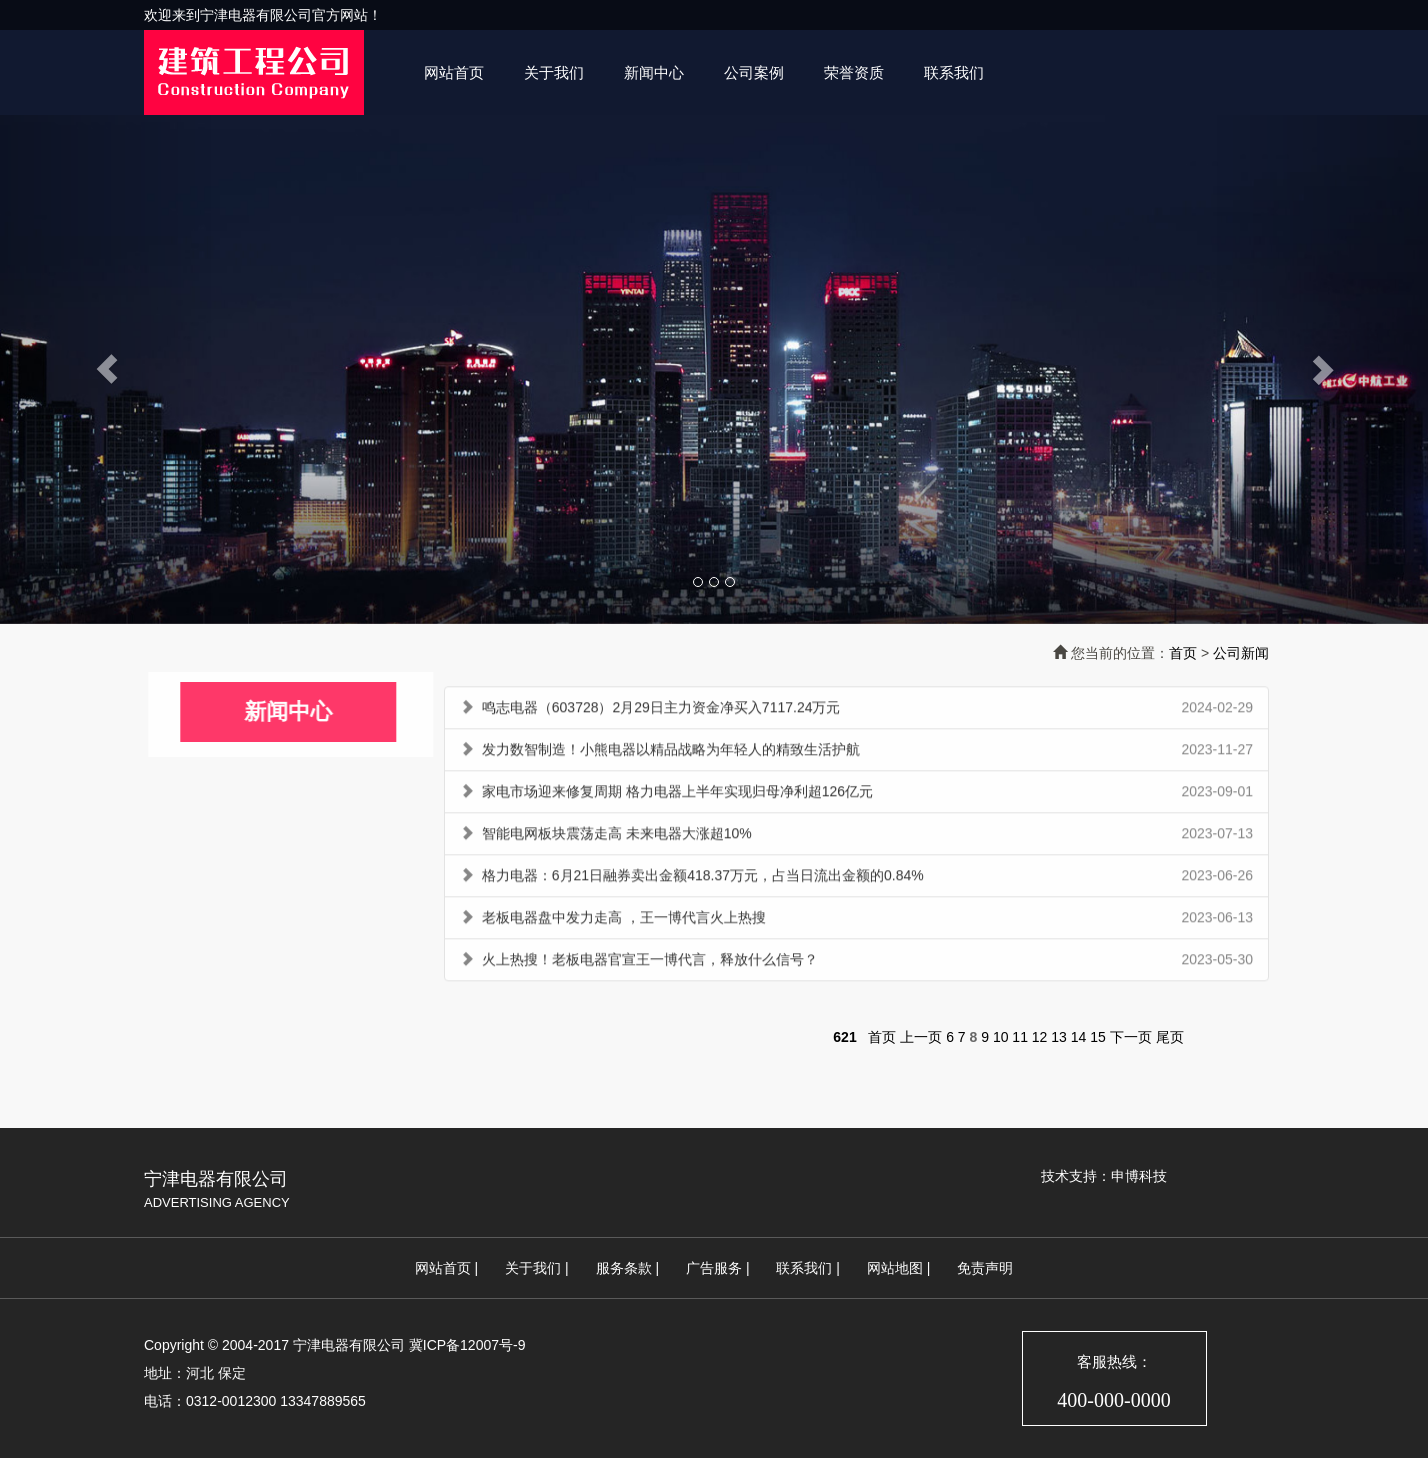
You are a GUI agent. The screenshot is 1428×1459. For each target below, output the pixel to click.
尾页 (1170, 1037)
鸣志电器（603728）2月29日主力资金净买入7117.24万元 (661, 711)
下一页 (1131, 1037)
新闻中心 (654, 72)
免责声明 (985, 1268)
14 (1079, 1037)
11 (1020, 1037)
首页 (1183, 653)
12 (1040, 1037)
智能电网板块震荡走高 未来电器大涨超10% (617, 837)
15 (1098, 1037)
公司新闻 (1241, 653)
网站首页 (454, 72)
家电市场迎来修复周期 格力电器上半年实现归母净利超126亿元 (677, 795)
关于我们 (554, 72)
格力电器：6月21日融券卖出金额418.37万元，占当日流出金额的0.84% (703, 879)
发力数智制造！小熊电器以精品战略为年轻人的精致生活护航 (671, 753)
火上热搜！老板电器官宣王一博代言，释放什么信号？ (650, 963)
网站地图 (895, 1268)
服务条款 (624, 1268)
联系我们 (954, 72)
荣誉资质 (854, 72)
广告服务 (714, 1268)
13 (1059, 1037)
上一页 (921, 1037)
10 (1001, 1037)
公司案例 (754, 72)
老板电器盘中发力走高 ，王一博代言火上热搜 (624, 921)
